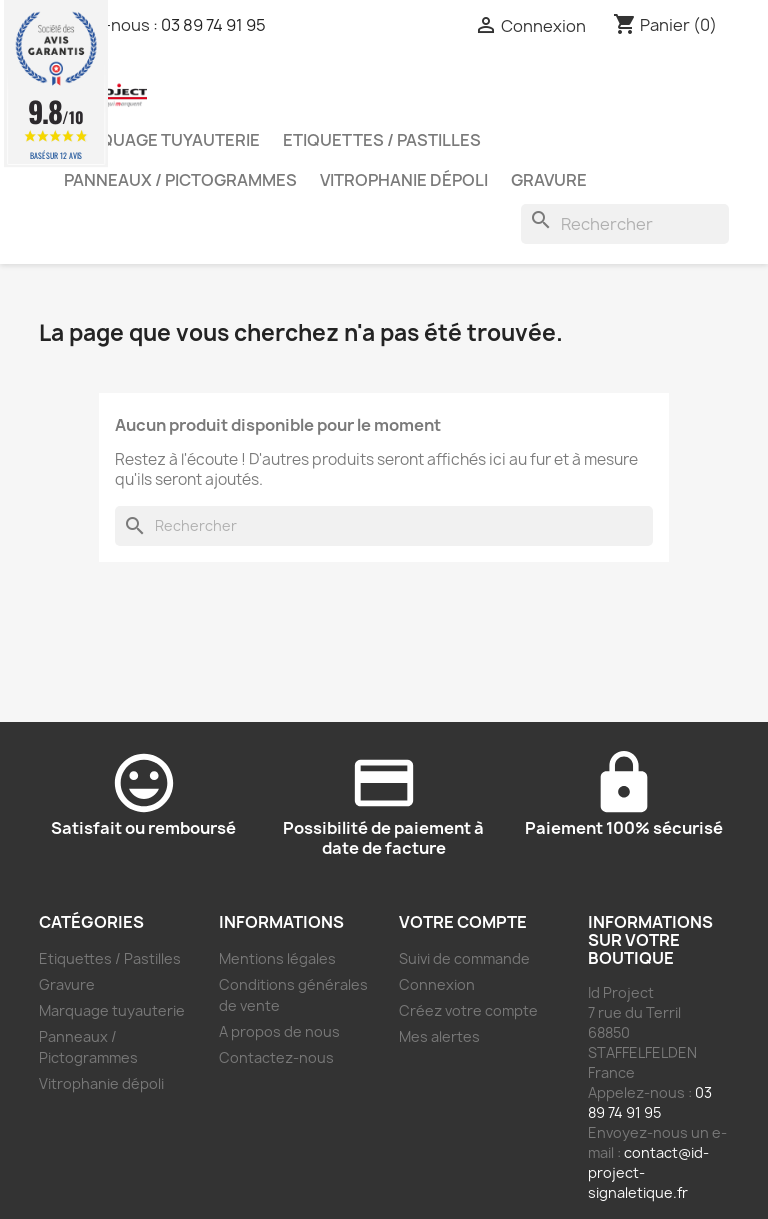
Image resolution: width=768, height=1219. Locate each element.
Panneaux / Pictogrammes (180, 180)
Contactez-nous (276, 1057)
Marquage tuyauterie (162, 140)
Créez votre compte (468, 1010)
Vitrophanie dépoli (404, 180)
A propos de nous (279, 1031)
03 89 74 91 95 (213, 25)
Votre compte (463, 922)
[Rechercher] (625, 224)
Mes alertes (439, 1036)
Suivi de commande (464, 958)
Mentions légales (277, 958)
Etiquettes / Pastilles (382, 140)
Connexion (437, 984)
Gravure (549, 180)
